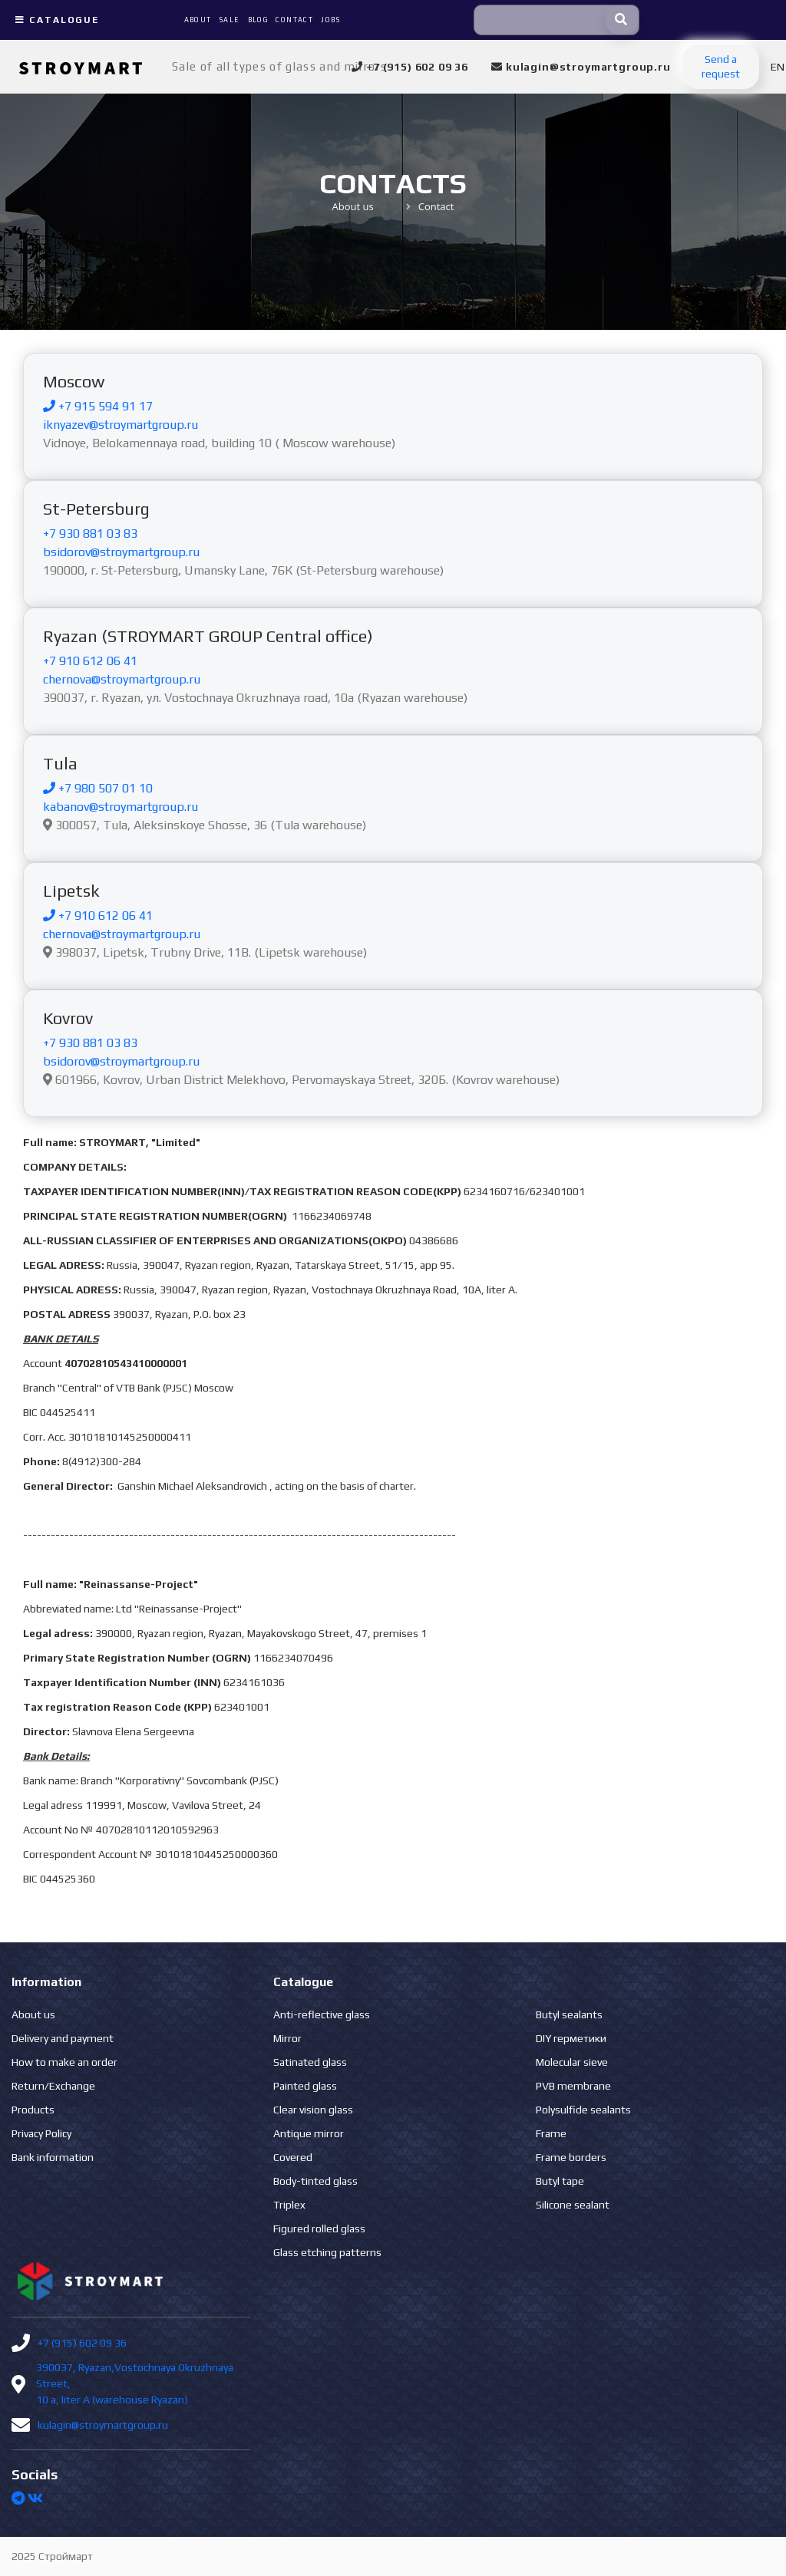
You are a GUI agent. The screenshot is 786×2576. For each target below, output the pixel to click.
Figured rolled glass (319, 2228)
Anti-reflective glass (321, 2014)
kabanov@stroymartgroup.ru (120, 806)
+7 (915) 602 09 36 (82, 2343)
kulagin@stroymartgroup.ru (103, 2425)
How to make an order (64, 2062)
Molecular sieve (572, 2062)
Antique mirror (308, 2133)
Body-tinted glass (315, 2181)
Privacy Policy (41, 2133)
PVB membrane (573, 2086)
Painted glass (305, 2086)
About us (33, 2014)
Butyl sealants (569, 2014)
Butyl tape (560, 2181)
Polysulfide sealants (583, 2109)
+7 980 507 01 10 (98, 788)
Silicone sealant (572, 2205)
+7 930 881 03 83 (90, 533)
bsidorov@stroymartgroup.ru (121, 552)
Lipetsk (71, 890)
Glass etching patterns (327, 2252)
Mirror (287, 2038)
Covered (292, 2157)
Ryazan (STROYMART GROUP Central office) (208, 636)
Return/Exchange (53, 2086)
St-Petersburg (96, 508)
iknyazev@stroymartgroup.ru (120, 424)
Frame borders (571, 2157)
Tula (60, 763)
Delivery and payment (63, 2038)
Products (33, 2109)
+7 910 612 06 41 (90, 661)
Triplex (289, 2205)
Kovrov (68, 1018)
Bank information (53, 2157)
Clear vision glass (313, 2109)
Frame (551, 2133)
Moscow (73, 381)
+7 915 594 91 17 (98, 406)
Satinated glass (310, 2062)
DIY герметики (571, 2038)
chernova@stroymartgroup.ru (121, 679)
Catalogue (55, 20)
